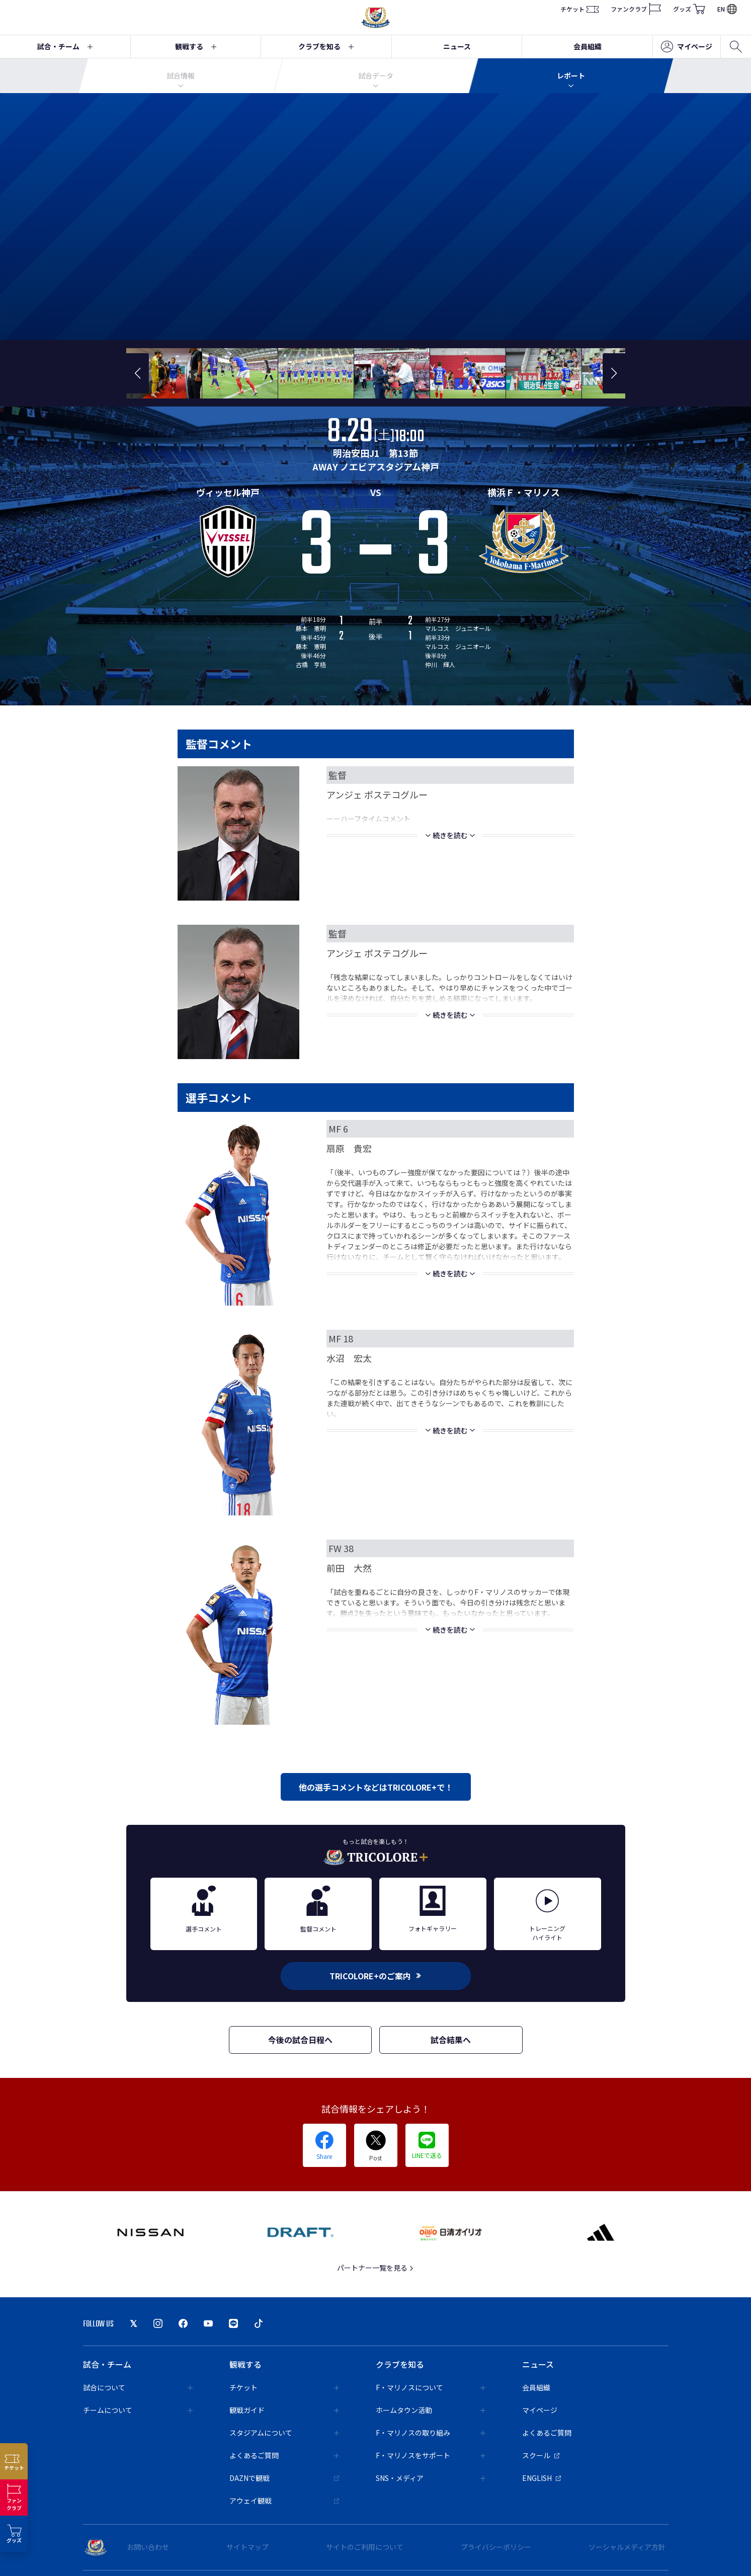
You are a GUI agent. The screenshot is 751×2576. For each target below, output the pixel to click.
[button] (137, 373)
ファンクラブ (636, 9)
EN (727, 9)
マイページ (686, 47)
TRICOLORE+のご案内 (375, 1976)
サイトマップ (247, 2547)
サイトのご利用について (364, 2547)
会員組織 (587, 46)
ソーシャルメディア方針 (627, 2547)
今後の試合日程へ (300, 2040)
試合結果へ (451, 2040)
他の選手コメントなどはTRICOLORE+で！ (376, 1787)
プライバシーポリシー (496, 2547)
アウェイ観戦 (284, 2501)
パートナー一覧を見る (375, 2268)
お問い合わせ (148, 2547)
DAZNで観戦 (284, 2478)
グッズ (689, 9)
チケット (579, 9)
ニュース (457, 46)
